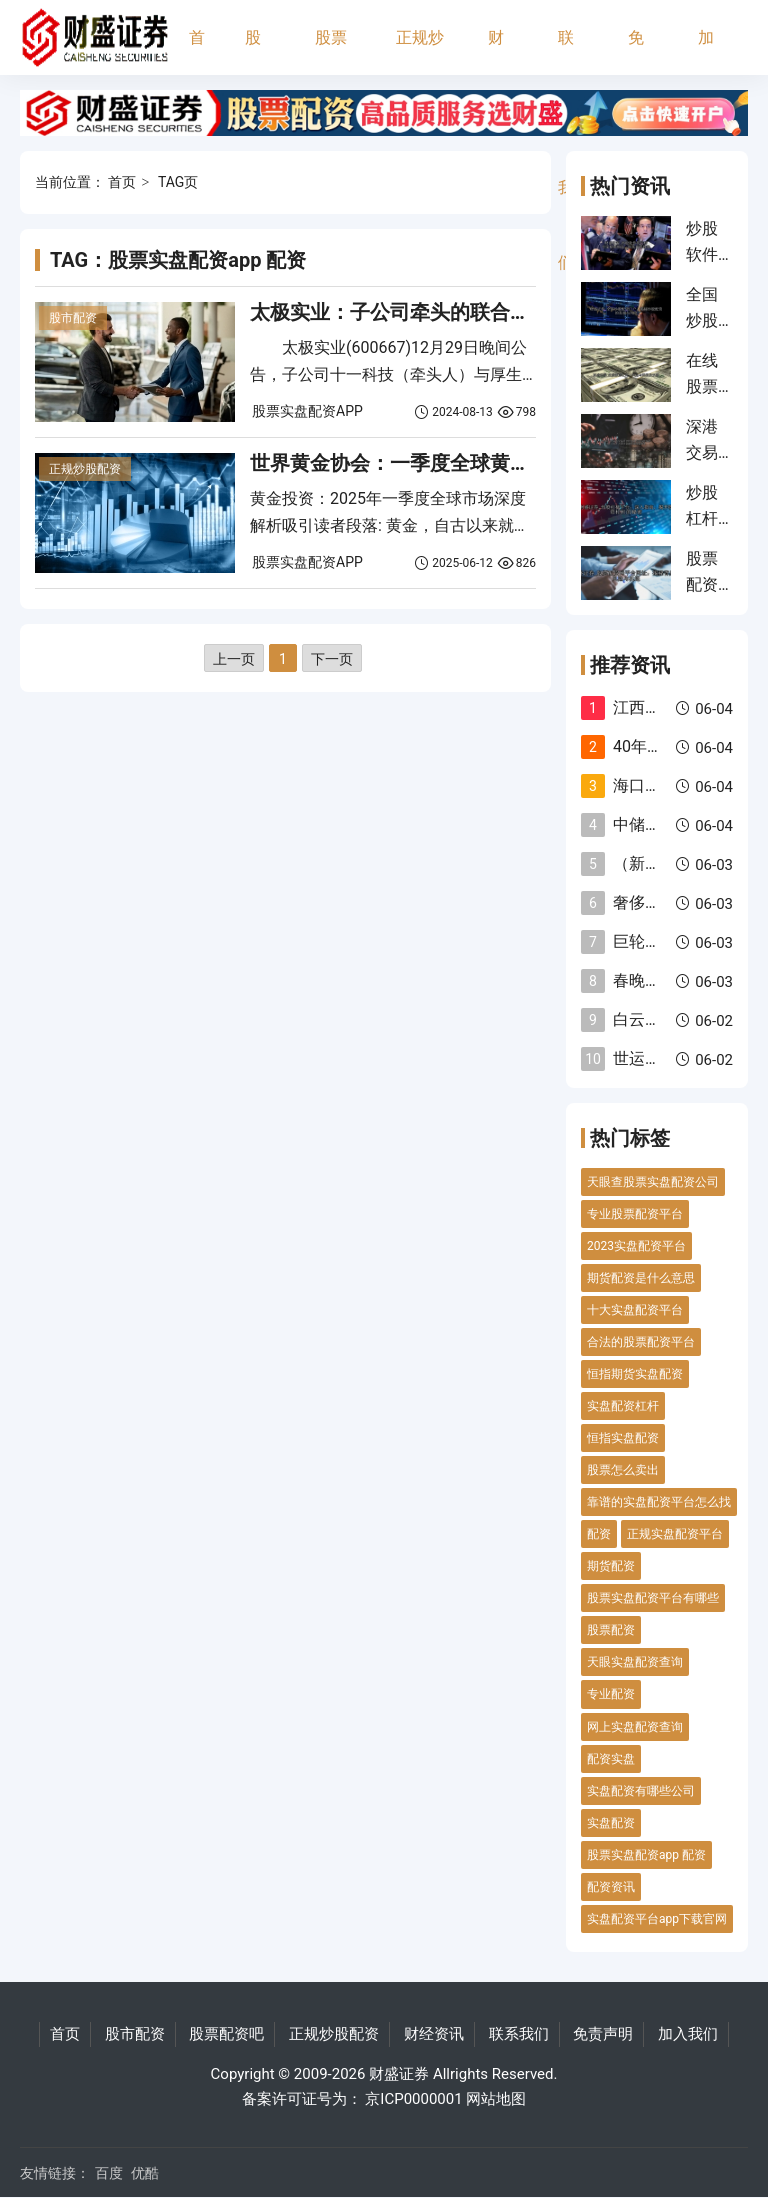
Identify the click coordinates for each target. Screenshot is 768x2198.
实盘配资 (611, 1823)
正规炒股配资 (420, 51)
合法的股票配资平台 (641, 1342)
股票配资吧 (331, 51)
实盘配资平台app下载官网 (657, 1919)
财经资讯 (496, 51)
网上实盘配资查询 (635, 1727)
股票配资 (611, 1630)
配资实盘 (611, 1759)
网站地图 (496, 2099)
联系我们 (566, 51)
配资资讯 (611, 1887)
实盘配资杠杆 (623, 1406)
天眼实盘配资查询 (635, 1662)
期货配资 (611, 1566)
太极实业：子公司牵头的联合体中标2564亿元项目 (473, 312)
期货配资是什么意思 (641, 1278)
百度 (109, 2173)
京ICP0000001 (413, 2099)
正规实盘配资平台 (675, 1534)
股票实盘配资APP (307, 411)
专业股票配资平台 (635, 1214)
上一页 (234, 659)
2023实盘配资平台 (636, 1246)
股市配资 (253, 51)
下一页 (332, 659)
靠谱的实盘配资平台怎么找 (659, 1502)
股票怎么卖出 (623, 1470)
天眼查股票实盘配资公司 (653, 1182)
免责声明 (636, 51)
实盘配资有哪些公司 (641, 1791)
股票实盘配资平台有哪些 (653, 1598)
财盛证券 (399, 2074)
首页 (197, 51)
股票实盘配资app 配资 (646, 1855)
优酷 (145, 2173)
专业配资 (611, 1694)
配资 (599, 1534)
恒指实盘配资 (623, 1438)
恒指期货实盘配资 (635, 1374)
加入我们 (706, 51)
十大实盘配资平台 (635, 1310)
